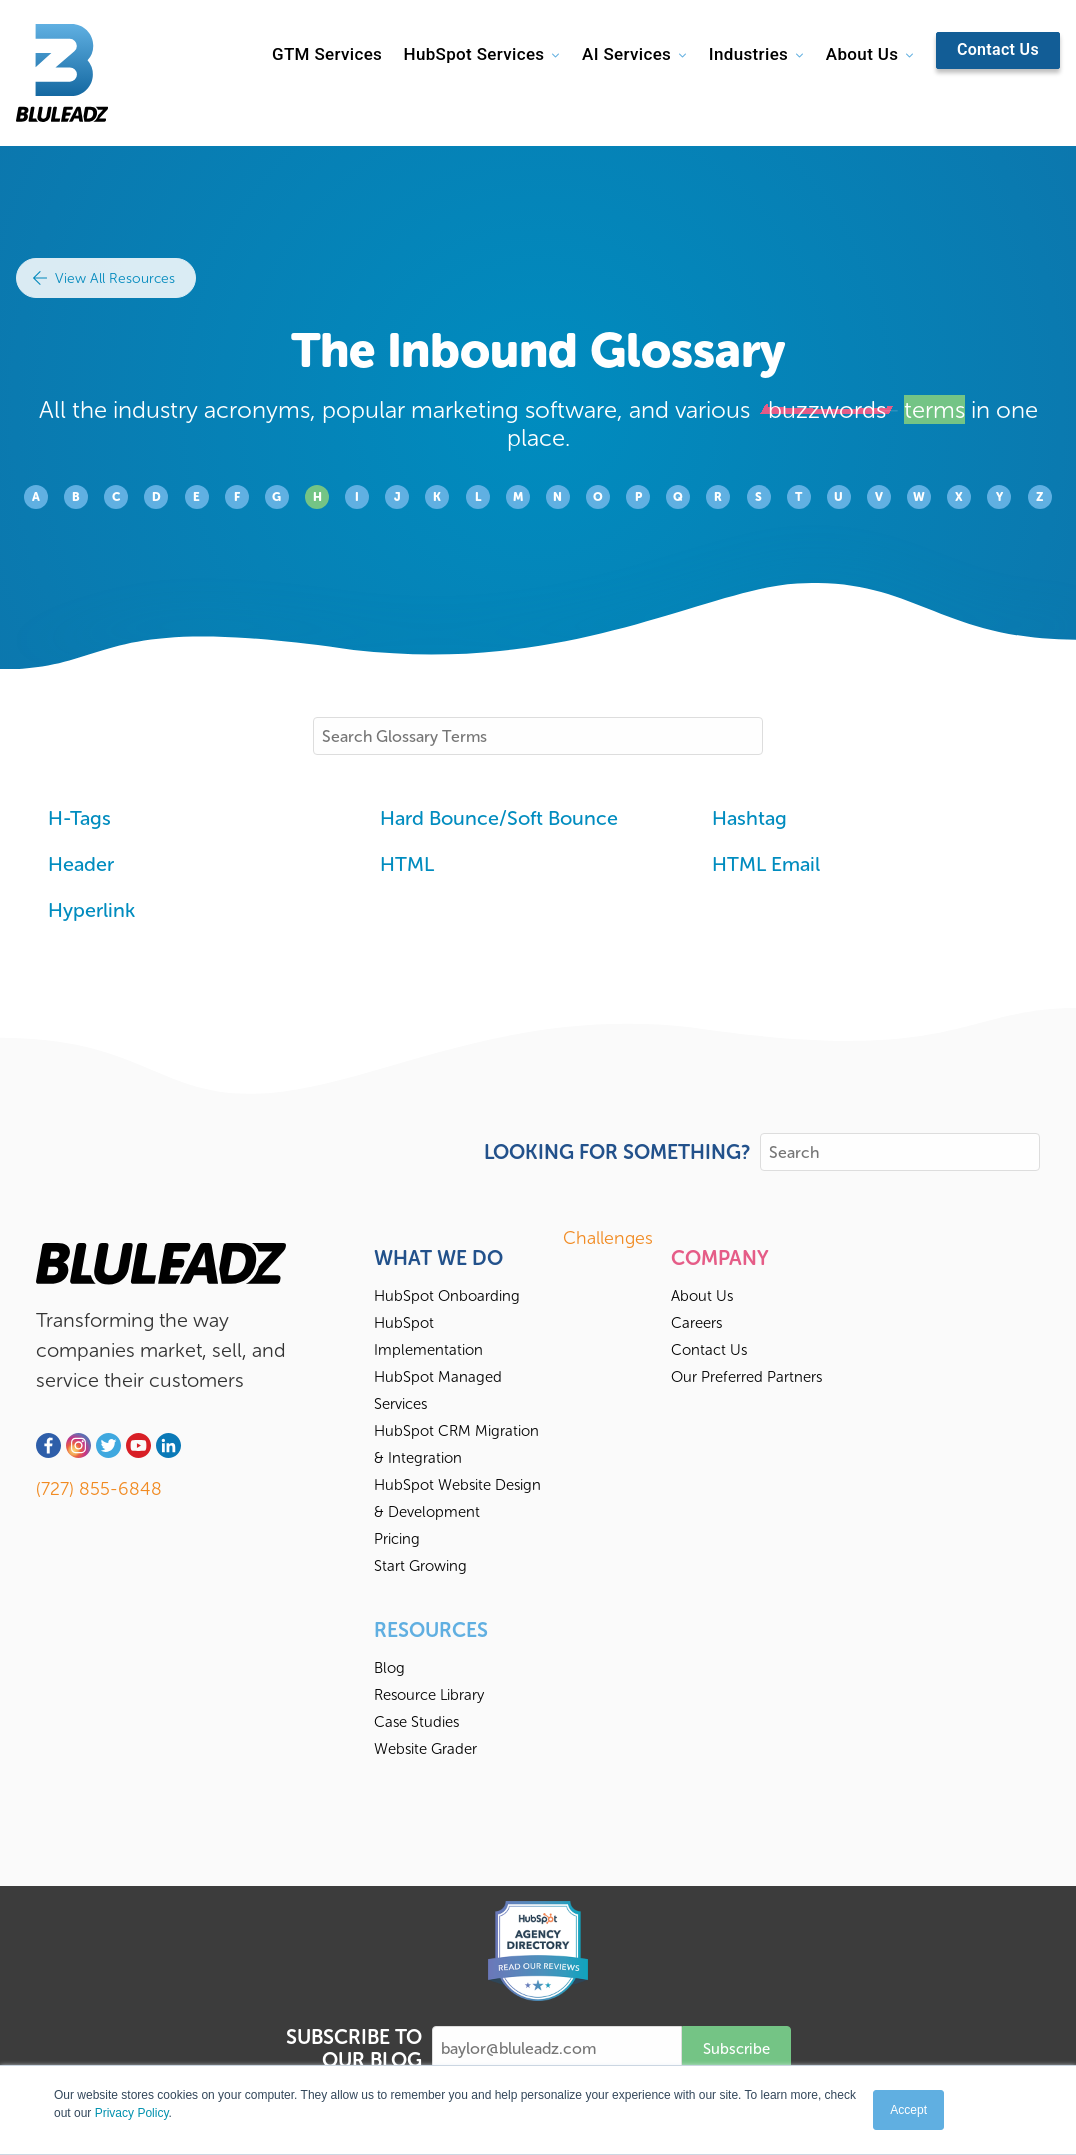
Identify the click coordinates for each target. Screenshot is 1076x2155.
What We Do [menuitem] (438, 1258)
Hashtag (749, 818)
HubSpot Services (473, 54)
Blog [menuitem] (389, 1668)
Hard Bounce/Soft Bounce (499, 818)
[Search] (900, 1152)
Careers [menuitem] (696, 1323)
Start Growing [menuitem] (420, 1566)
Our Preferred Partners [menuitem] (746, 1377)
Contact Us (998, 49)
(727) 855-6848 (99, 1489)
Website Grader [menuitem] (425, 1749)
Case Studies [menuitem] (416, 1722)
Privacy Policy (132, 2113)
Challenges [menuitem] (608, 1238)
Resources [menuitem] (431, 1630)
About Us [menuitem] (702, 1296)
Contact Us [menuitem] (709, 1350)
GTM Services (327, 54)
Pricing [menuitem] (397, 1539)
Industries (748, 54)
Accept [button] (908, 2110)
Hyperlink (91, 910)
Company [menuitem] (720, 1258)
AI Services (626, 54)
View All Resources (104, 278)
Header (81, 864)
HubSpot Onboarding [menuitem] (447, 1296)
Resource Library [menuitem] (429, 1695)
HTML (407, 864)
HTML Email (766, 864)
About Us (862, 54)
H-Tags (79, 818)
